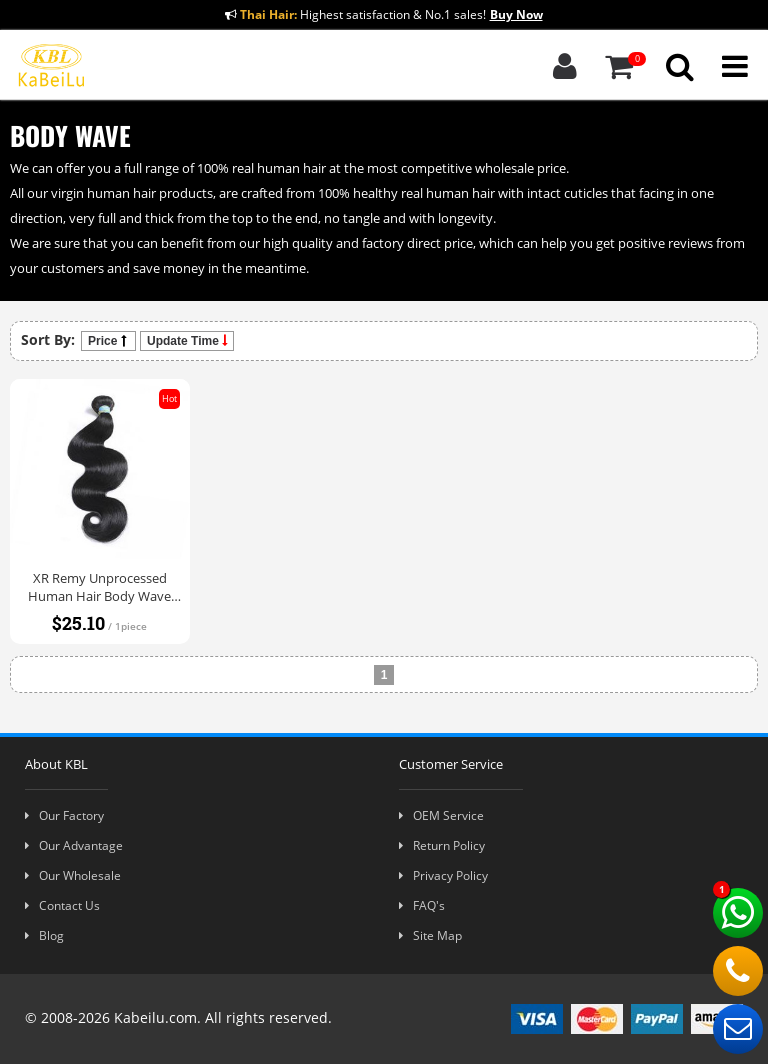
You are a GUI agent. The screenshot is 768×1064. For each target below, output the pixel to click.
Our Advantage (74, 845)
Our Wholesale (73, 875)
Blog (44, 935)
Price (108, 341)
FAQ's (422, 905)
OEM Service (441, 815)
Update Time (187, 341)
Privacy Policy (443, 875)
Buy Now (516, 14)
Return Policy (442, 845)
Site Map (430, 935)
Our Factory (64, 815)
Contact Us (62, 905)
